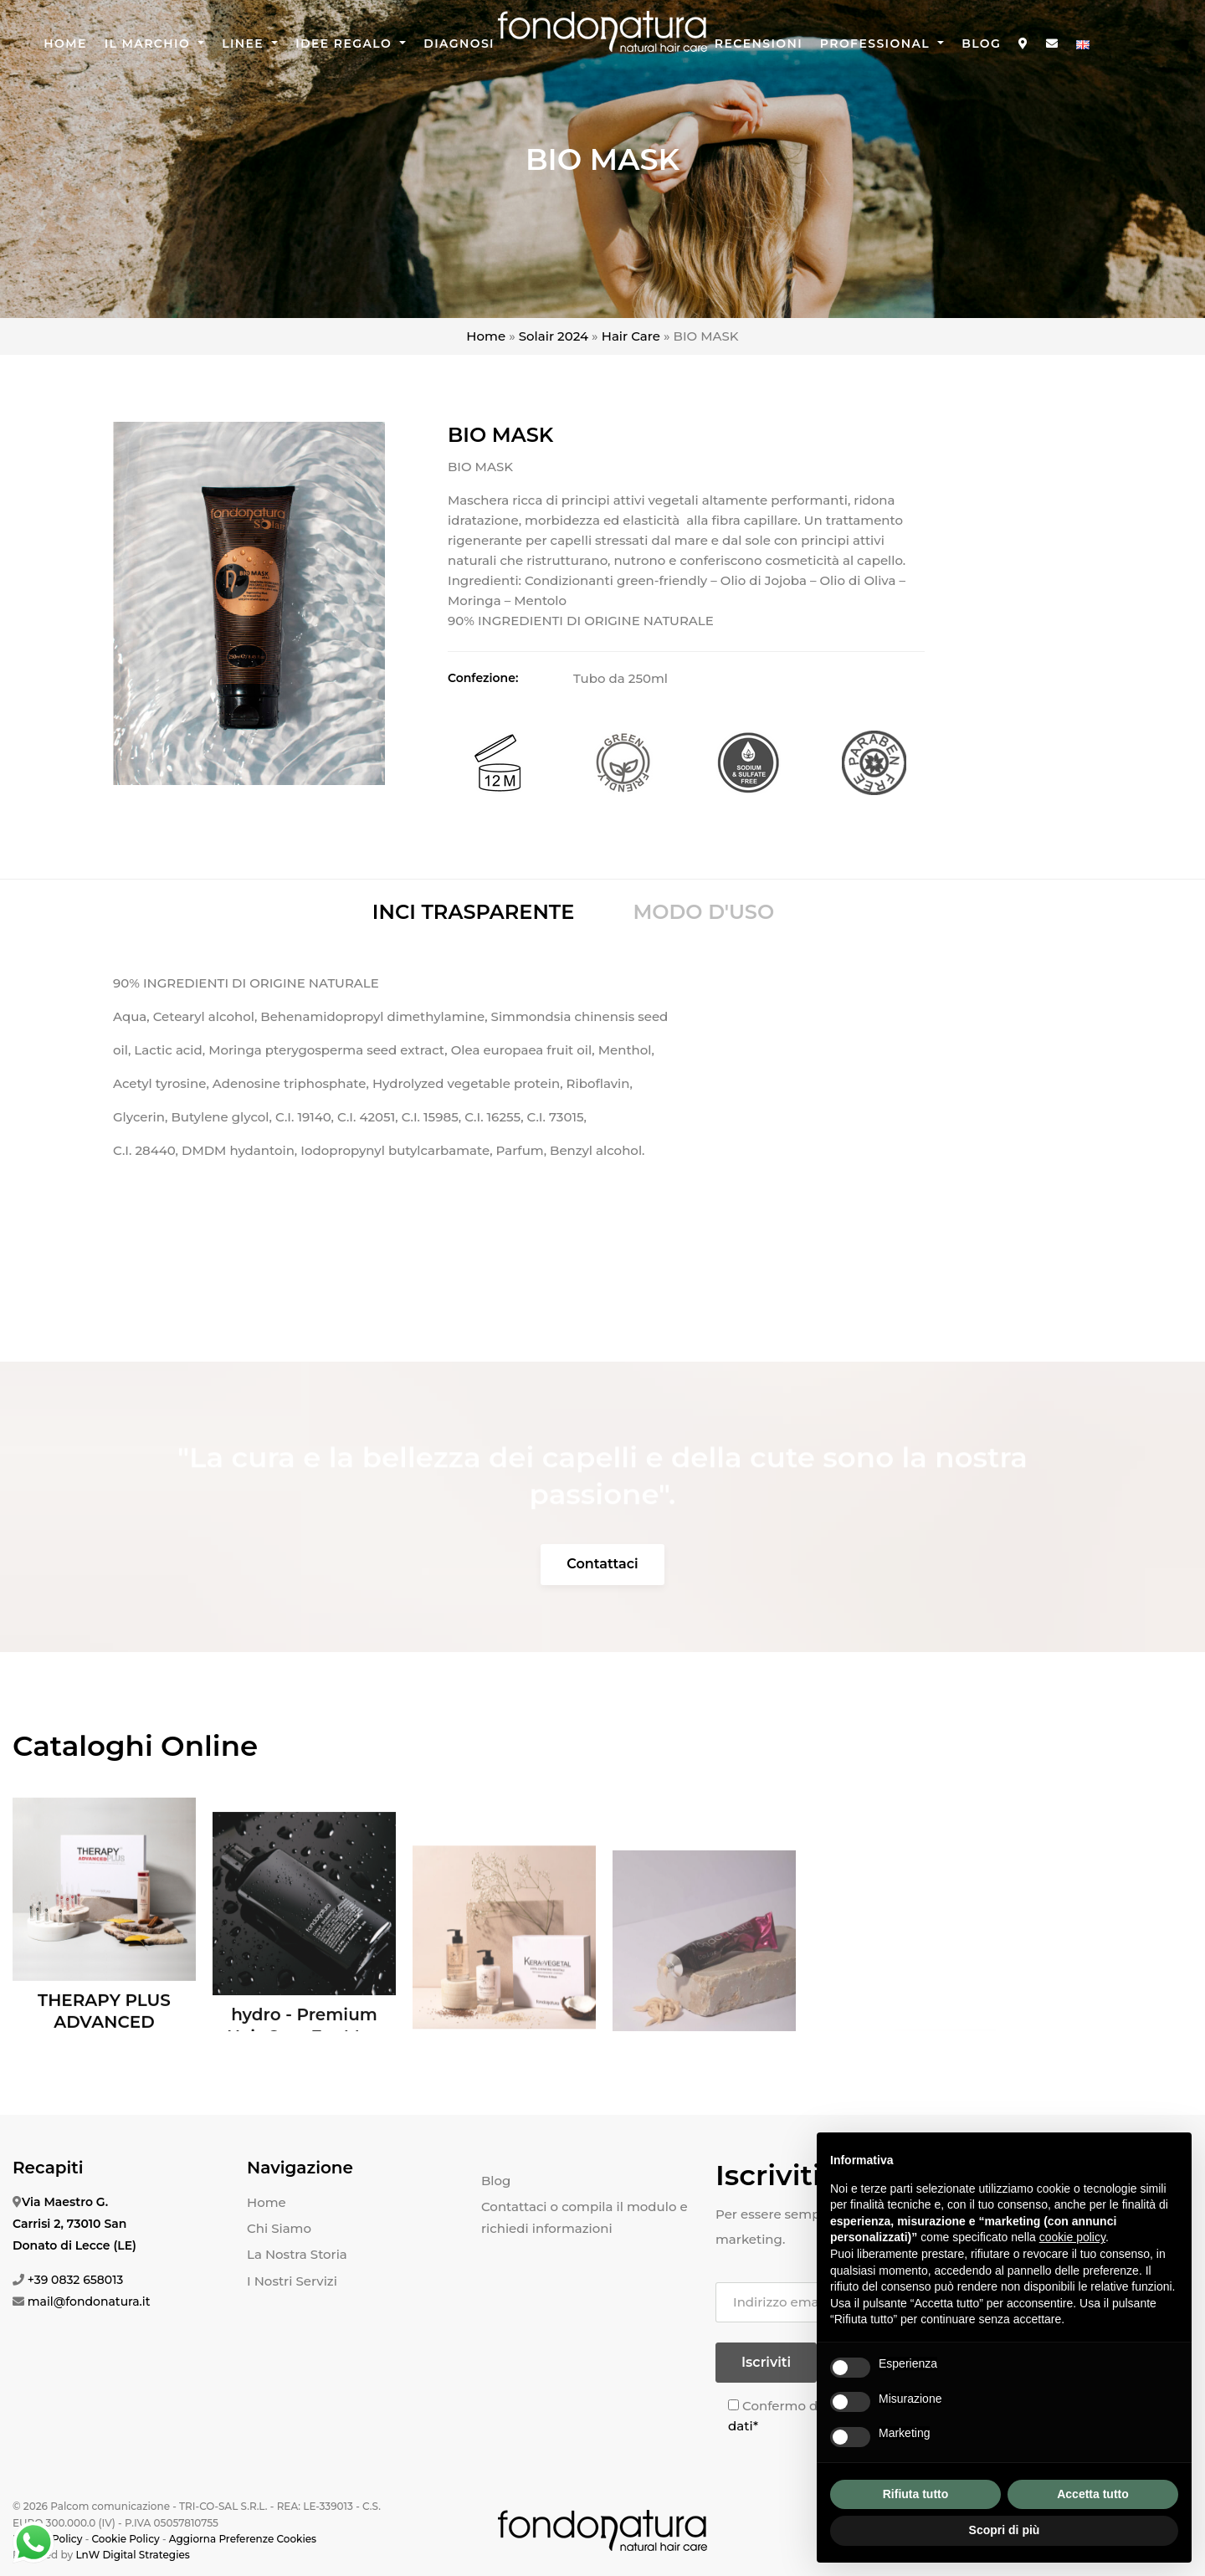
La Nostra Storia (297, 2254)
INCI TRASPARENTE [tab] (473, 912)
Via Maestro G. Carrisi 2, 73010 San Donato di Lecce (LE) (74, 2223)
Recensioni (758, 43)
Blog (981, 43)
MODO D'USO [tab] (703, 912)
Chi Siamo (279, 2228)
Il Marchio (150, 43)
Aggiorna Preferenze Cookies (242, 2538)
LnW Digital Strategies (132, 2554)
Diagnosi (459, 43)
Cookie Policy (125, 2538)
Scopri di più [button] (1004, 2530)
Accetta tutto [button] (1093, 2494)
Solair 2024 (553, 336)
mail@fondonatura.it (89, 2301)
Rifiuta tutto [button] (916, 2494)
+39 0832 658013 (76, 2279)
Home (65, 43)
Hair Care (631, 336)
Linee (245, 43)
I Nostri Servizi (292, 2281)
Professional (877, 43)
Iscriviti (766, 2362)
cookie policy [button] (1072, 2237)
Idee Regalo (345, 43)
